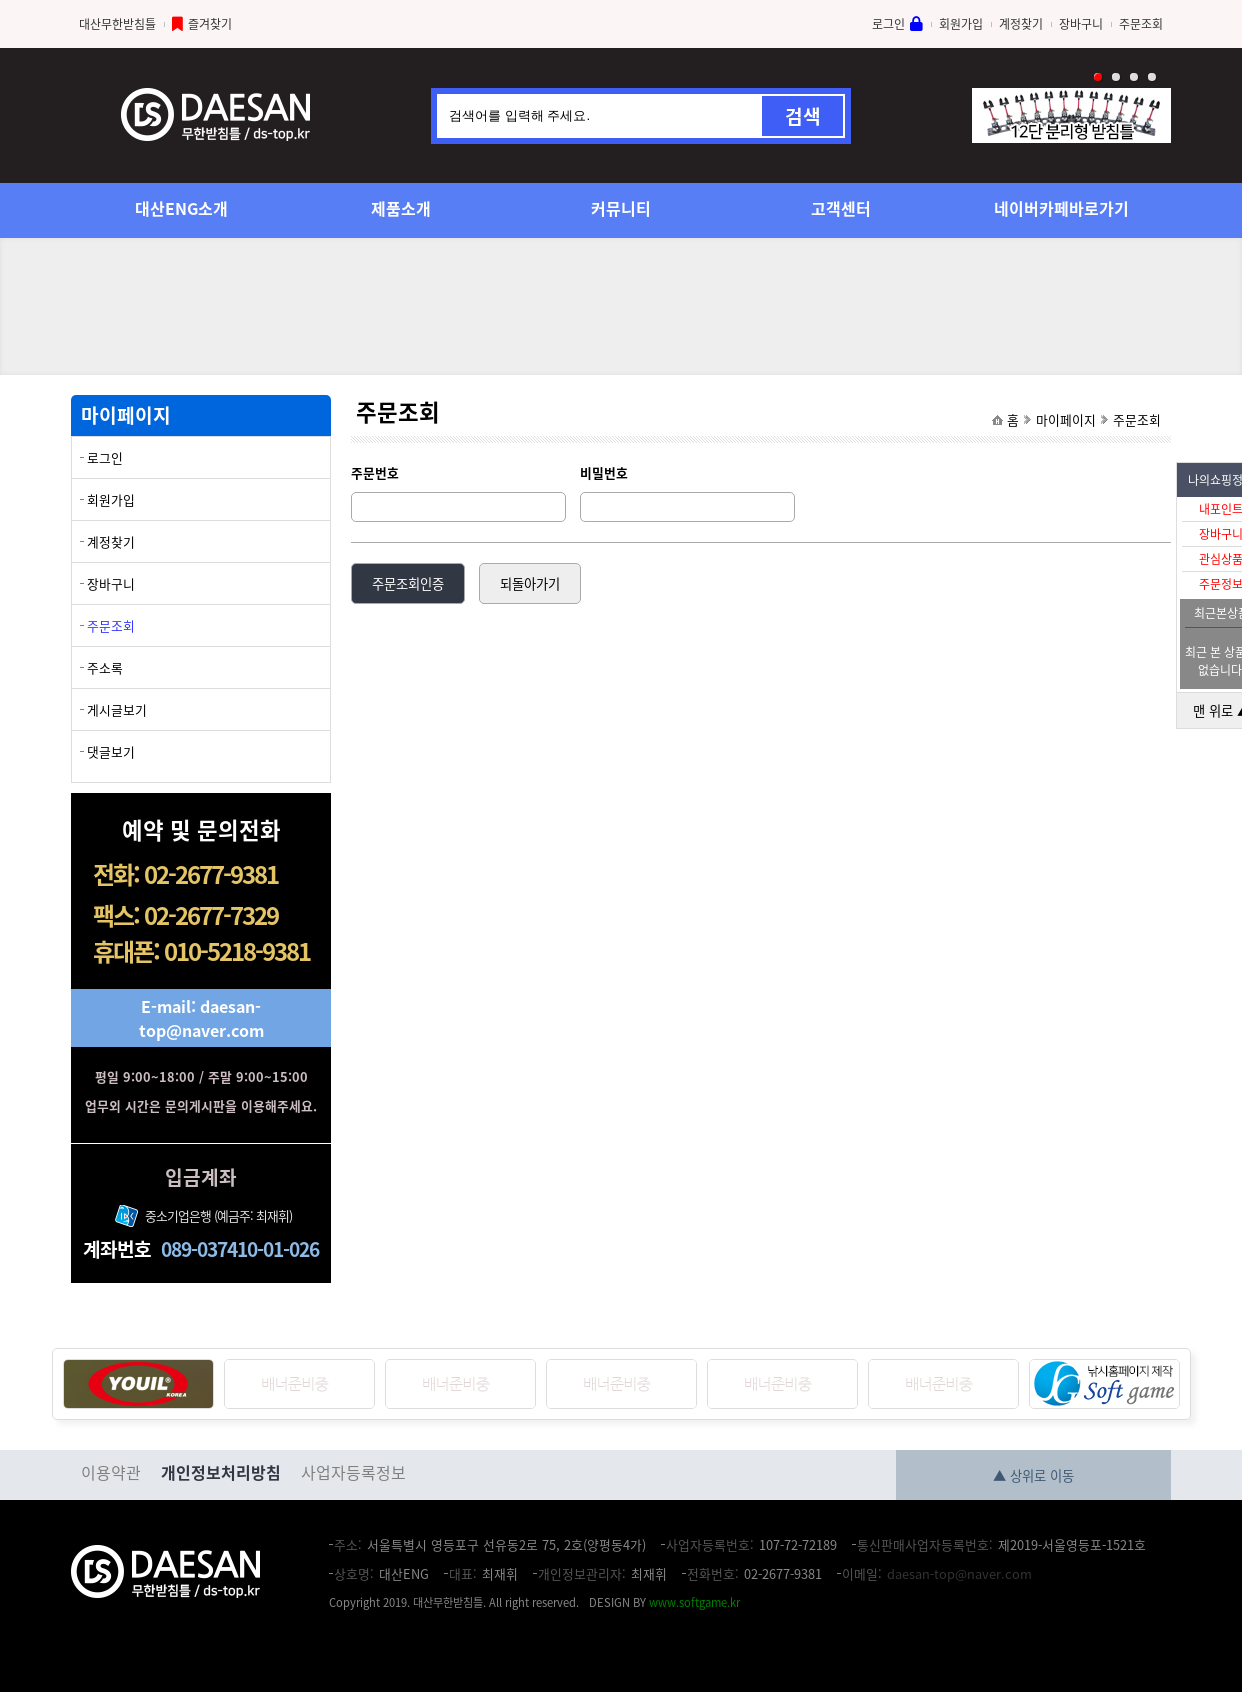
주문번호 (375, 472)
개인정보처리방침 (221, 1472)
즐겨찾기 (210, 24)
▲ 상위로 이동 (1033, 1475)
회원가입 (961, 24)
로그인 (888, 24)
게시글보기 (117, 709)
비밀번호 (604, 472)
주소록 (105, 667)
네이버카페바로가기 (1061, 208)
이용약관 (111, 1472)
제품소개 (401, 208)
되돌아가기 (530, 583)
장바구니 (1081, 24)
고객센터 (841, 208)
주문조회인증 (408, 583)
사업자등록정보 (353, 1472)
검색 (803, 116)
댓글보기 (111, 751)
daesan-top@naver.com (959, 1573)
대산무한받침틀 (117, 24)
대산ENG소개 (181, 208)
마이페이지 (1066, 419)
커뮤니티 (621, 208)
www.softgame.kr (694, 1602)
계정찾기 (1021, 24)
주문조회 (1141, 24)
